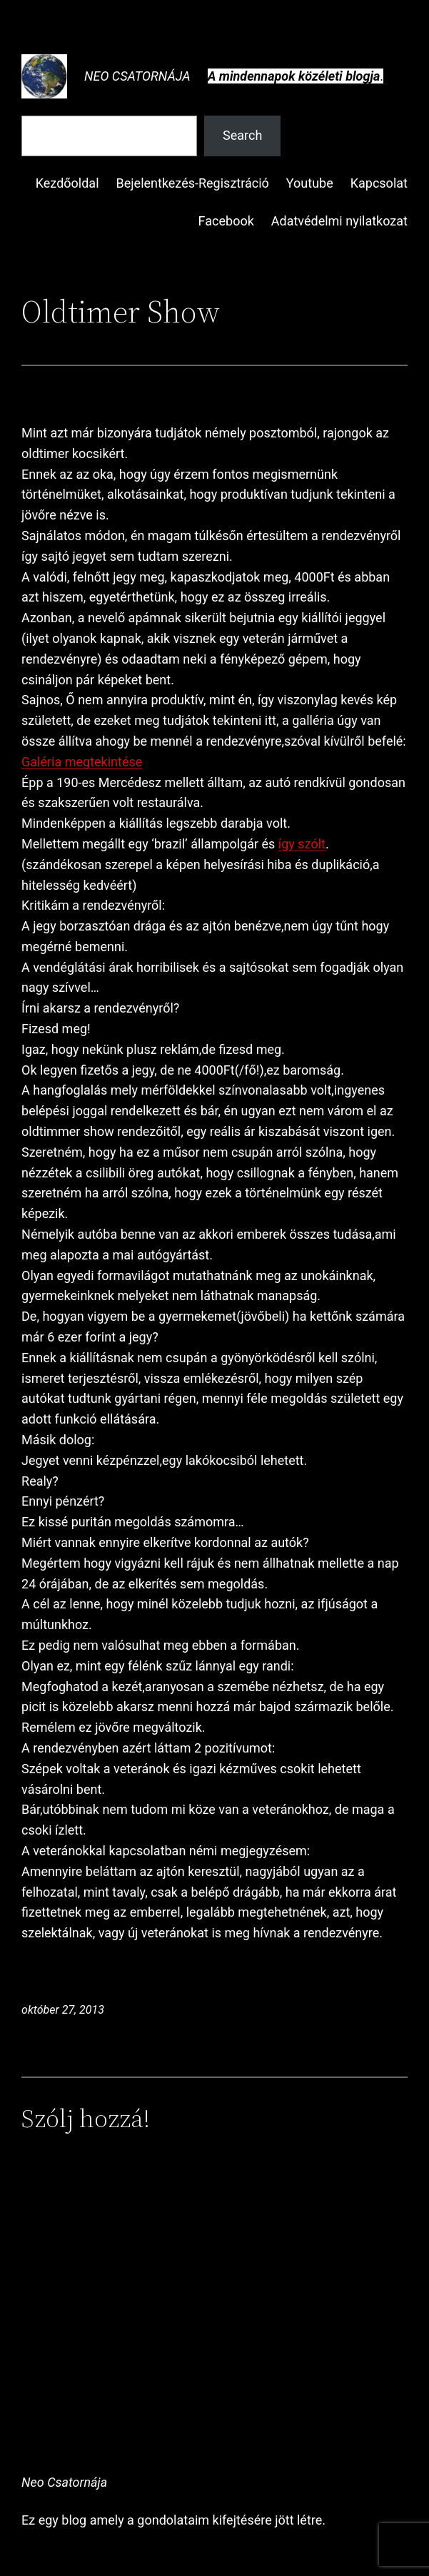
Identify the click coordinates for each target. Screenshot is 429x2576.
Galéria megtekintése (81, 761)
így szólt (301, 843)
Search (242, 135)
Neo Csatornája (137, 76)
